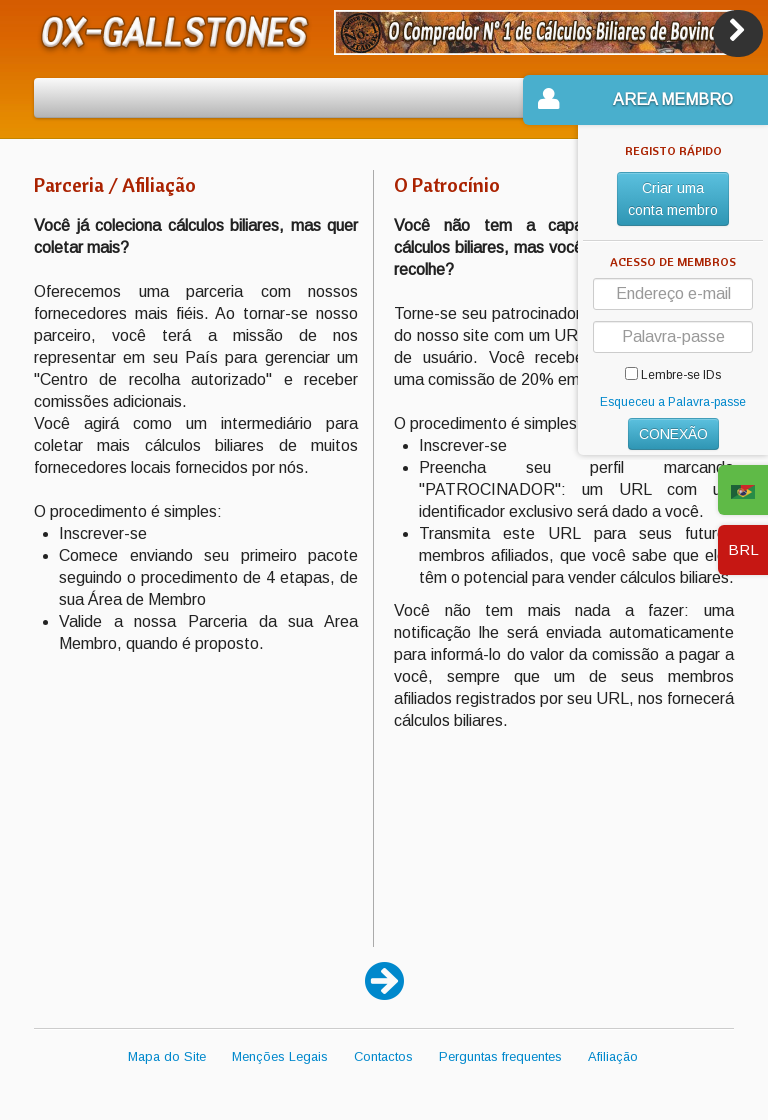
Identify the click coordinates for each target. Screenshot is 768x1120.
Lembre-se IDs (673, 374)
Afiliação (613, 1056)
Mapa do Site (167, 1056)
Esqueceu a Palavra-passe (673, 402)
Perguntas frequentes (500, 1056)
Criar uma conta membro (673, 199)
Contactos (383, 1056)
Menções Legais (280, 1056)
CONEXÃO (673, 434)
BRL (743, 549)
